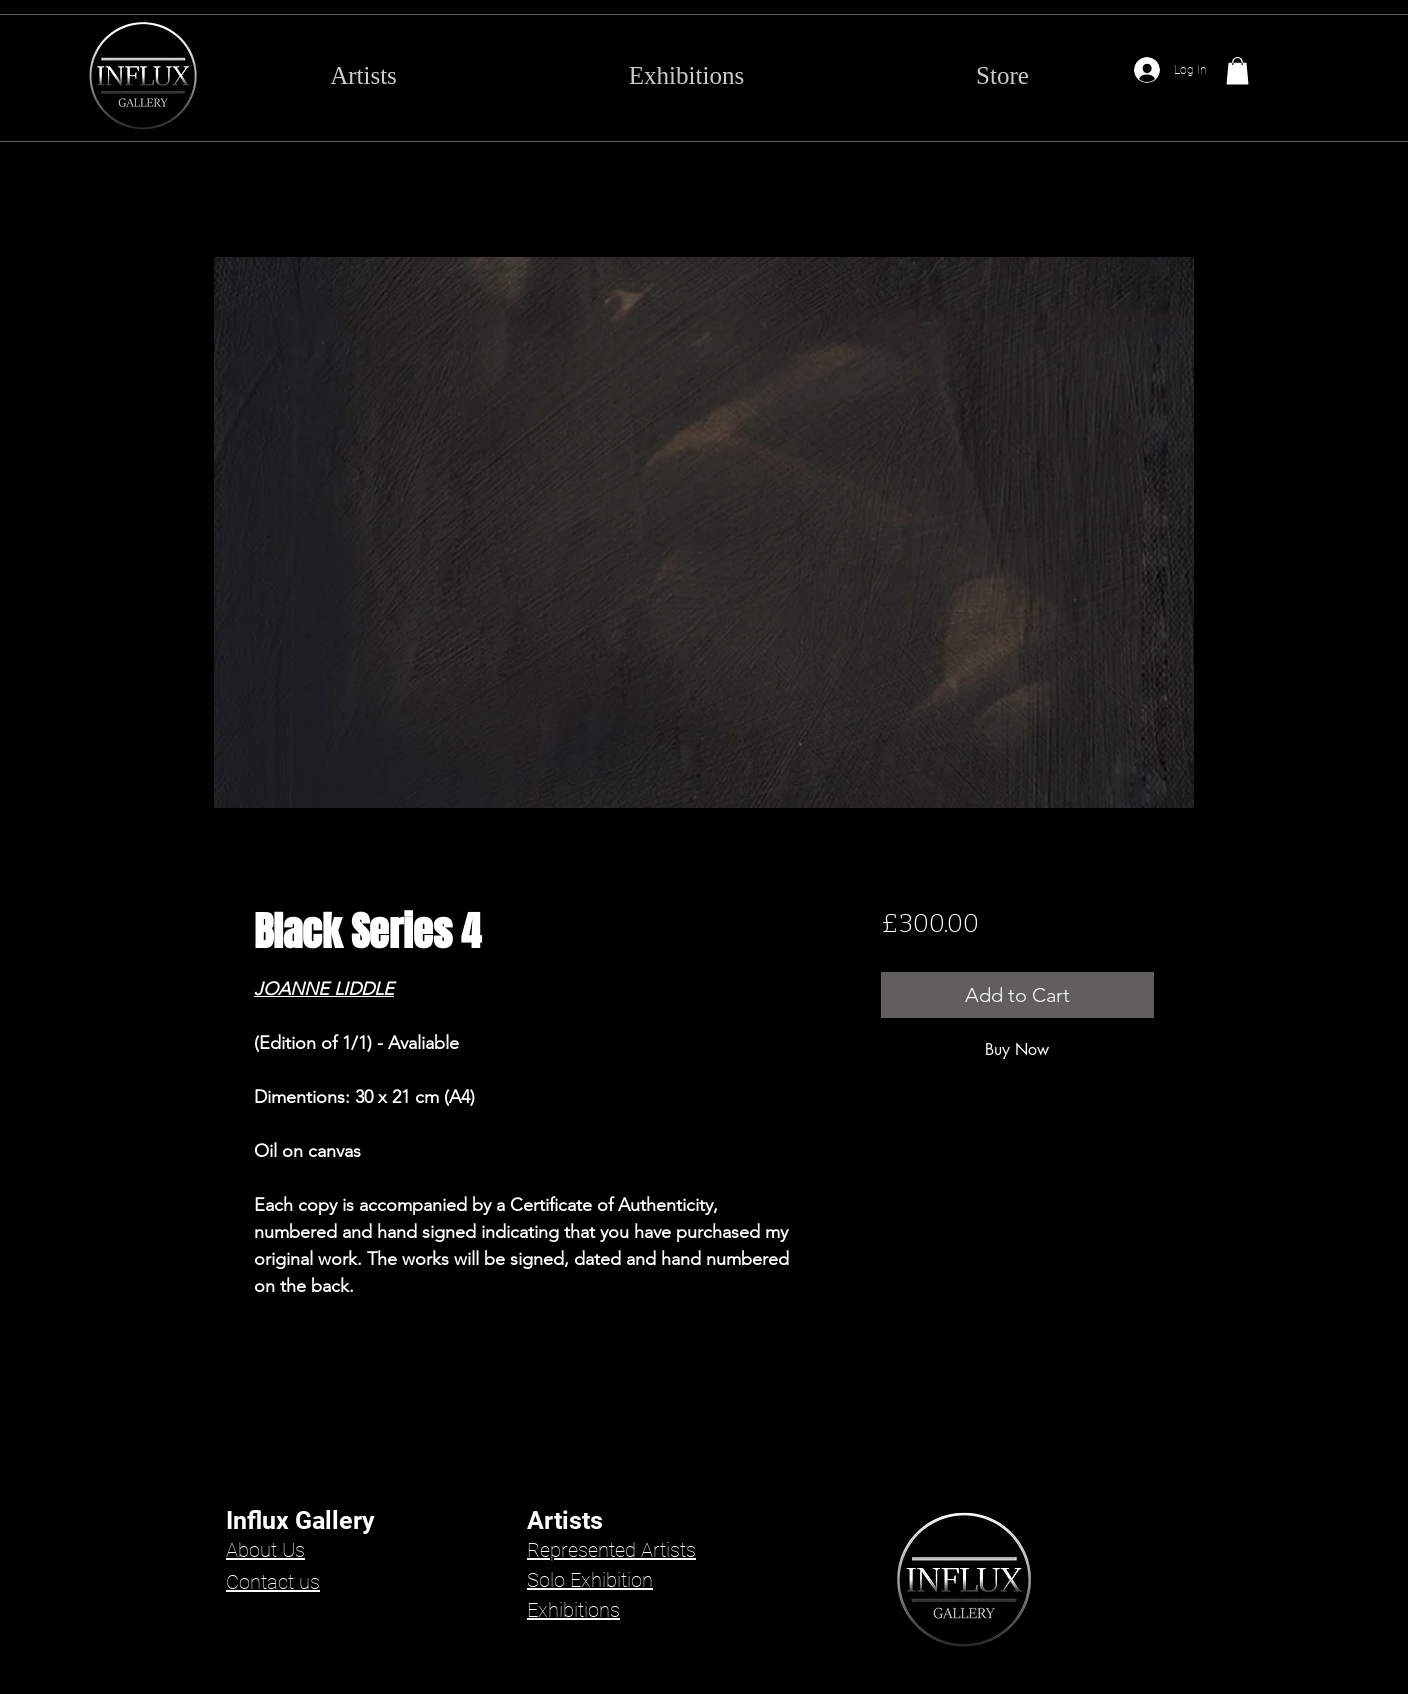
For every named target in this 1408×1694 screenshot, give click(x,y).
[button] (1237, 70)
